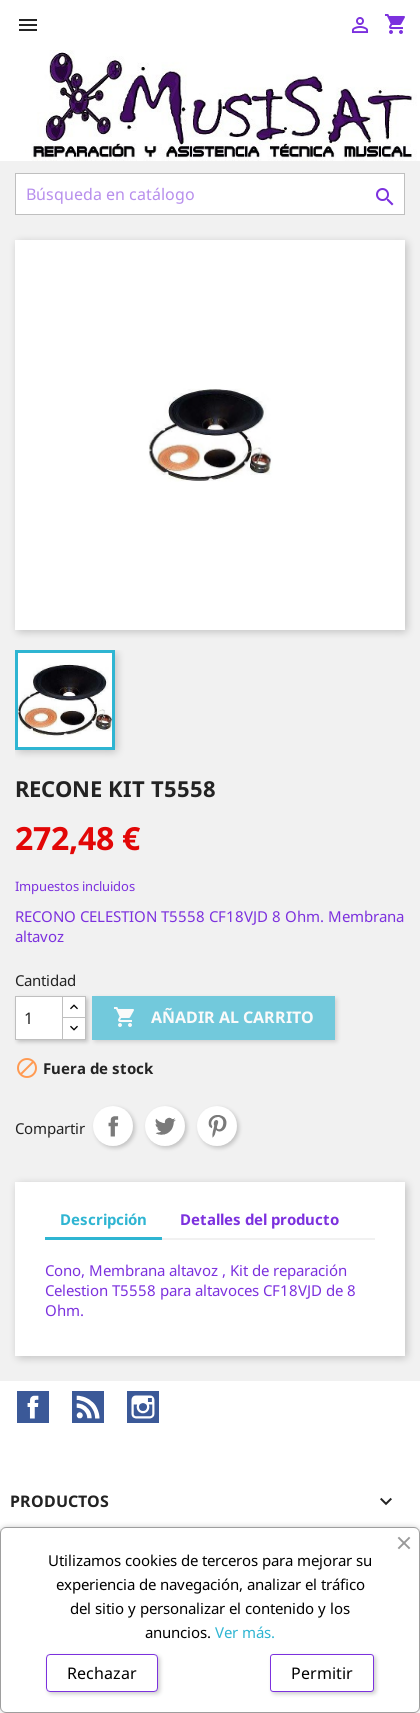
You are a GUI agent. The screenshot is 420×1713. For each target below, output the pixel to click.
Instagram (143, 1407)
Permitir (322, 1673)
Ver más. (245, 1632)
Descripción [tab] (103, 1219)
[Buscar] (210, 194)
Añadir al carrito (213, 1018)
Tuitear (165, 1126)
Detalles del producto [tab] (259, 1219)
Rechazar (102, 1673)
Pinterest (217, 1126)
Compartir (113, 1126)
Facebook (33, 1407)
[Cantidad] (39, 1018)
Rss (88, 1407)
